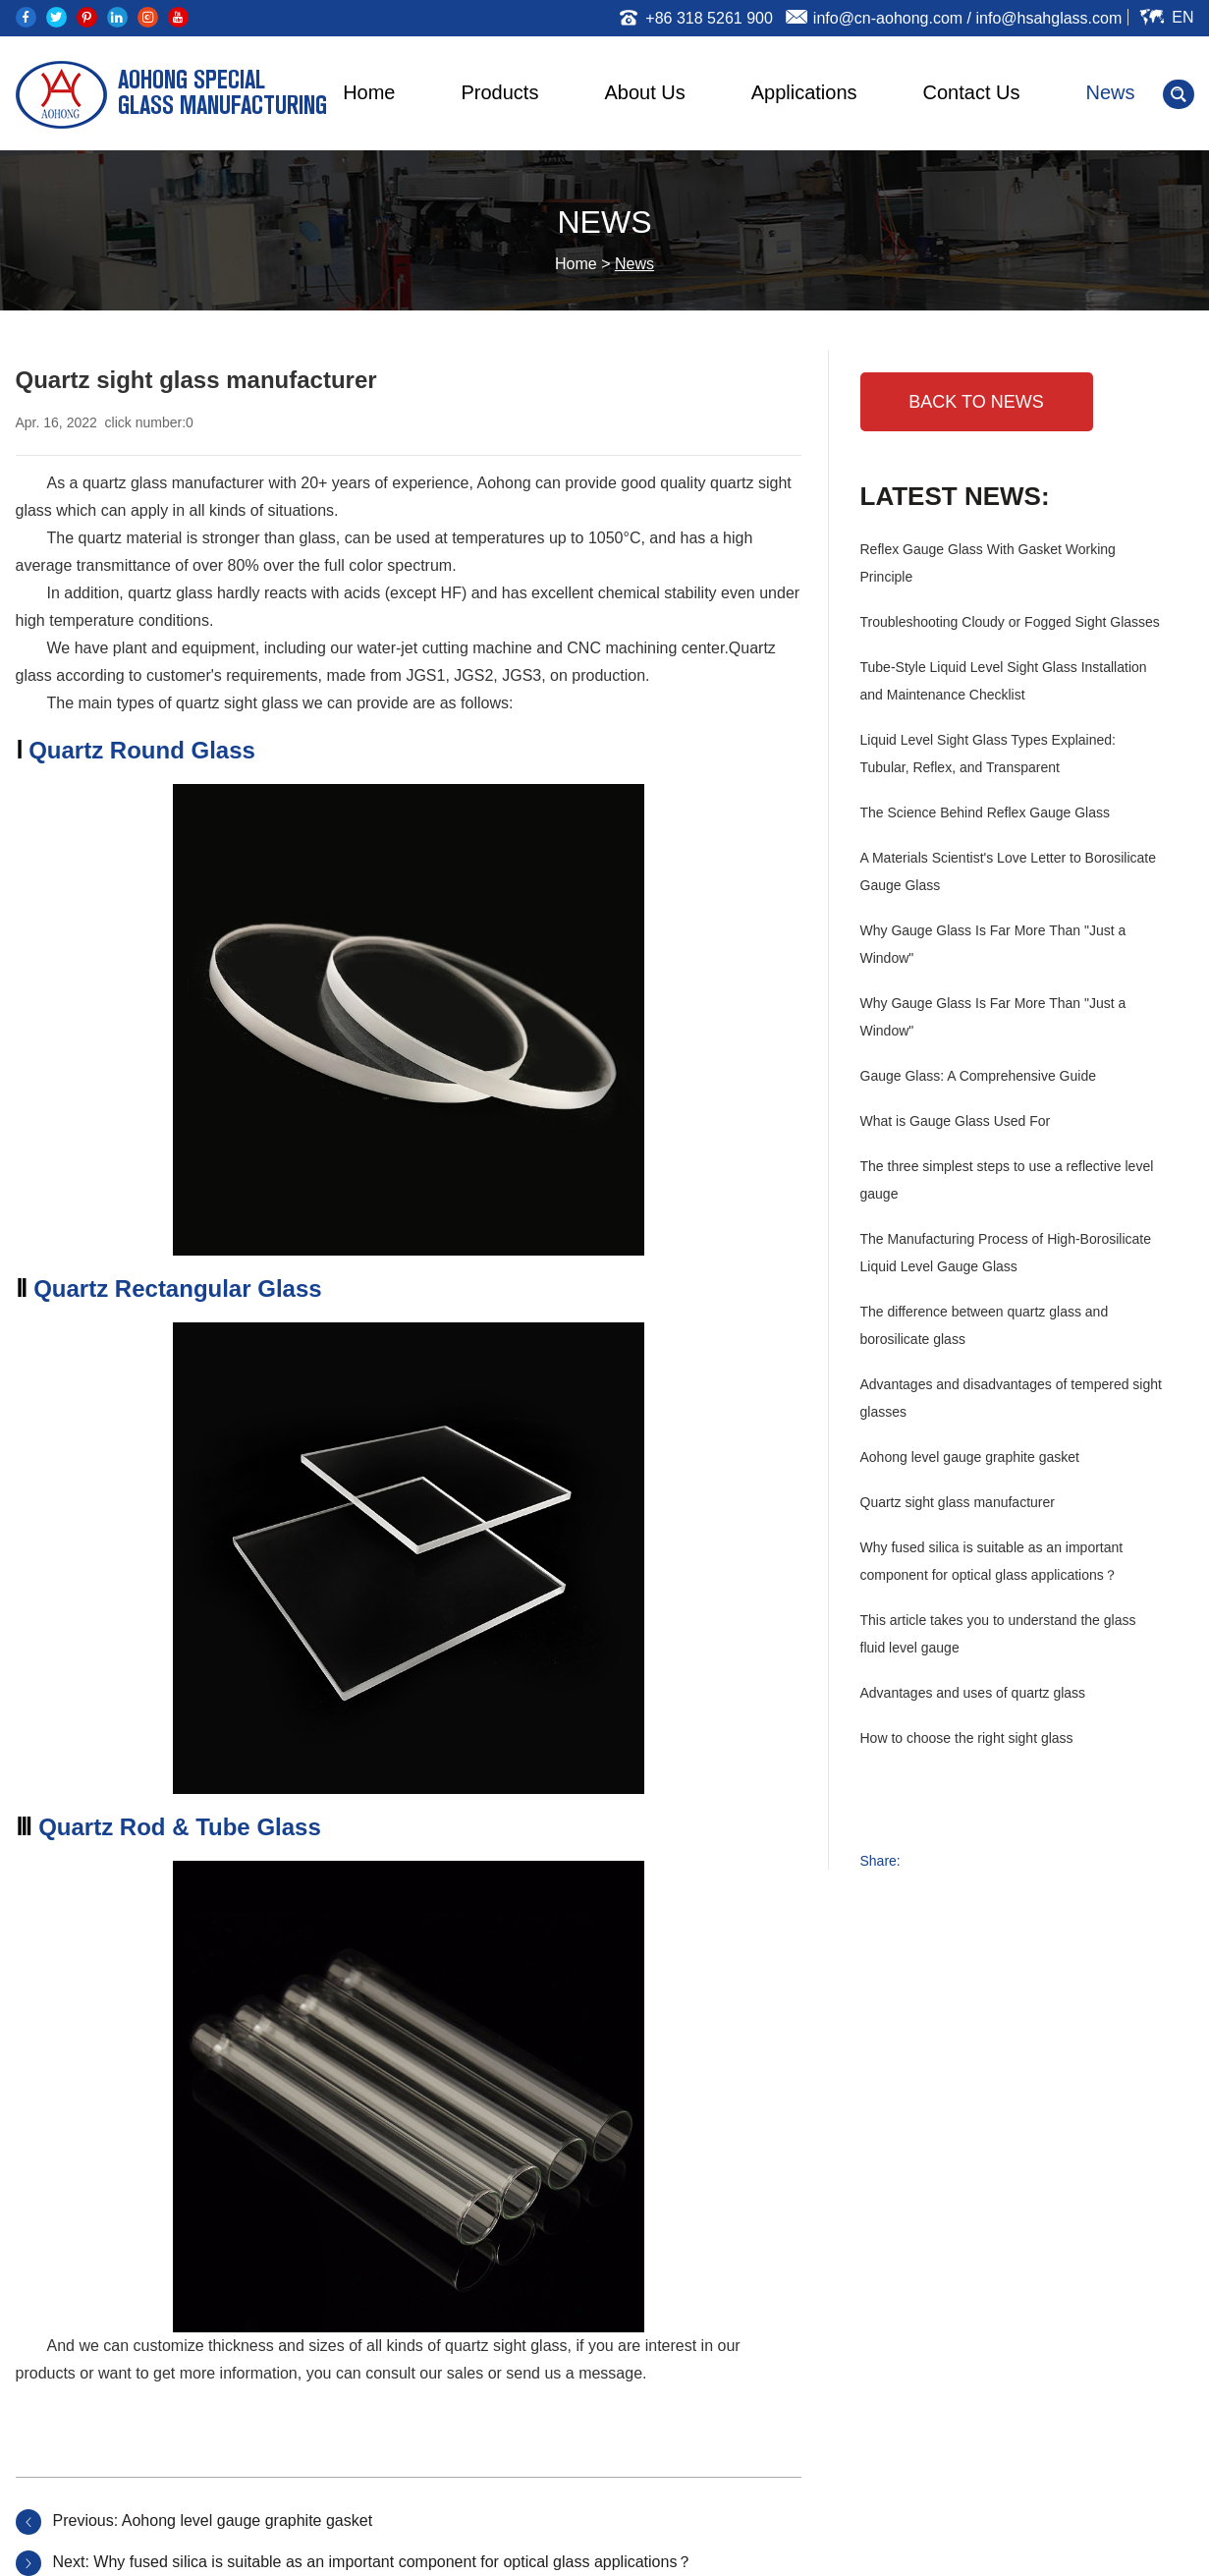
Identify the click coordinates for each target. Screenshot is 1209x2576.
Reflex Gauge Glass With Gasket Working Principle (988, 563)
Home (369, 92)
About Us (644, 92)
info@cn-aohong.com (887, 18)
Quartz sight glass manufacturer (957, 1502)
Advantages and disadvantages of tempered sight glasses (1011, 1398)
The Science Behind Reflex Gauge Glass (985, 812)
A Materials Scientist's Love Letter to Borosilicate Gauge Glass (1008, 871)
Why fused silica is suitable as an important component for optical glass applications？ (392, 2561)
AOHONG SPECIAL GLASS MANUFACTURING (222, 95)
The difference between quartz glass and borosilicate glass (984, 1325)
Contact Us (971, 92)
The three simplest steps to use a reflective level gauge (1007, 1180)
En (1182, 17)
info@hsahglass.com (1049, 18)
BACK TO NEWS (975, 402)
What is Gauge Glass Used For (955, 1121)
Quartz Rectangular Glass (177, 1288)
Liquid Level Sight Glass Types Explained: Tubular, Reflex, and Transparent (988, 753)
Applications (804, 92)
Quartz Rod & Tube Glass (179, 1827)
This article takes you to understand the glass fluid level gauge (998, 1633)
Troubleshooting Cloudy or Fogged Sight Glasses (1010, 622)
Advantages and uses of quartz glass (973, 1693)
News (1109, 92)
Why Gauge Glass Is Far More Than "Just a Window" (993, 944)
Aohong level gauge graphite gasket (247, 2520)
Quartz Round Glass (141, 750)
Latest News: (955, 496)
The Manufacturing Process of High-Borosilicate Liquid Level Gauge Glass (1005, 1252)
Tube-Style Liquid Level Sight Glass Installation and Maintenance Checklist (1003, 680)
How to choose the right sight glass (966, 1738)
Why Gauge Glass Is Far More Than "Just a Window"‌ (993, 1016)
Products (500, 92)
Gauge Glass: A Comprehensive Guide (978, 1076)
